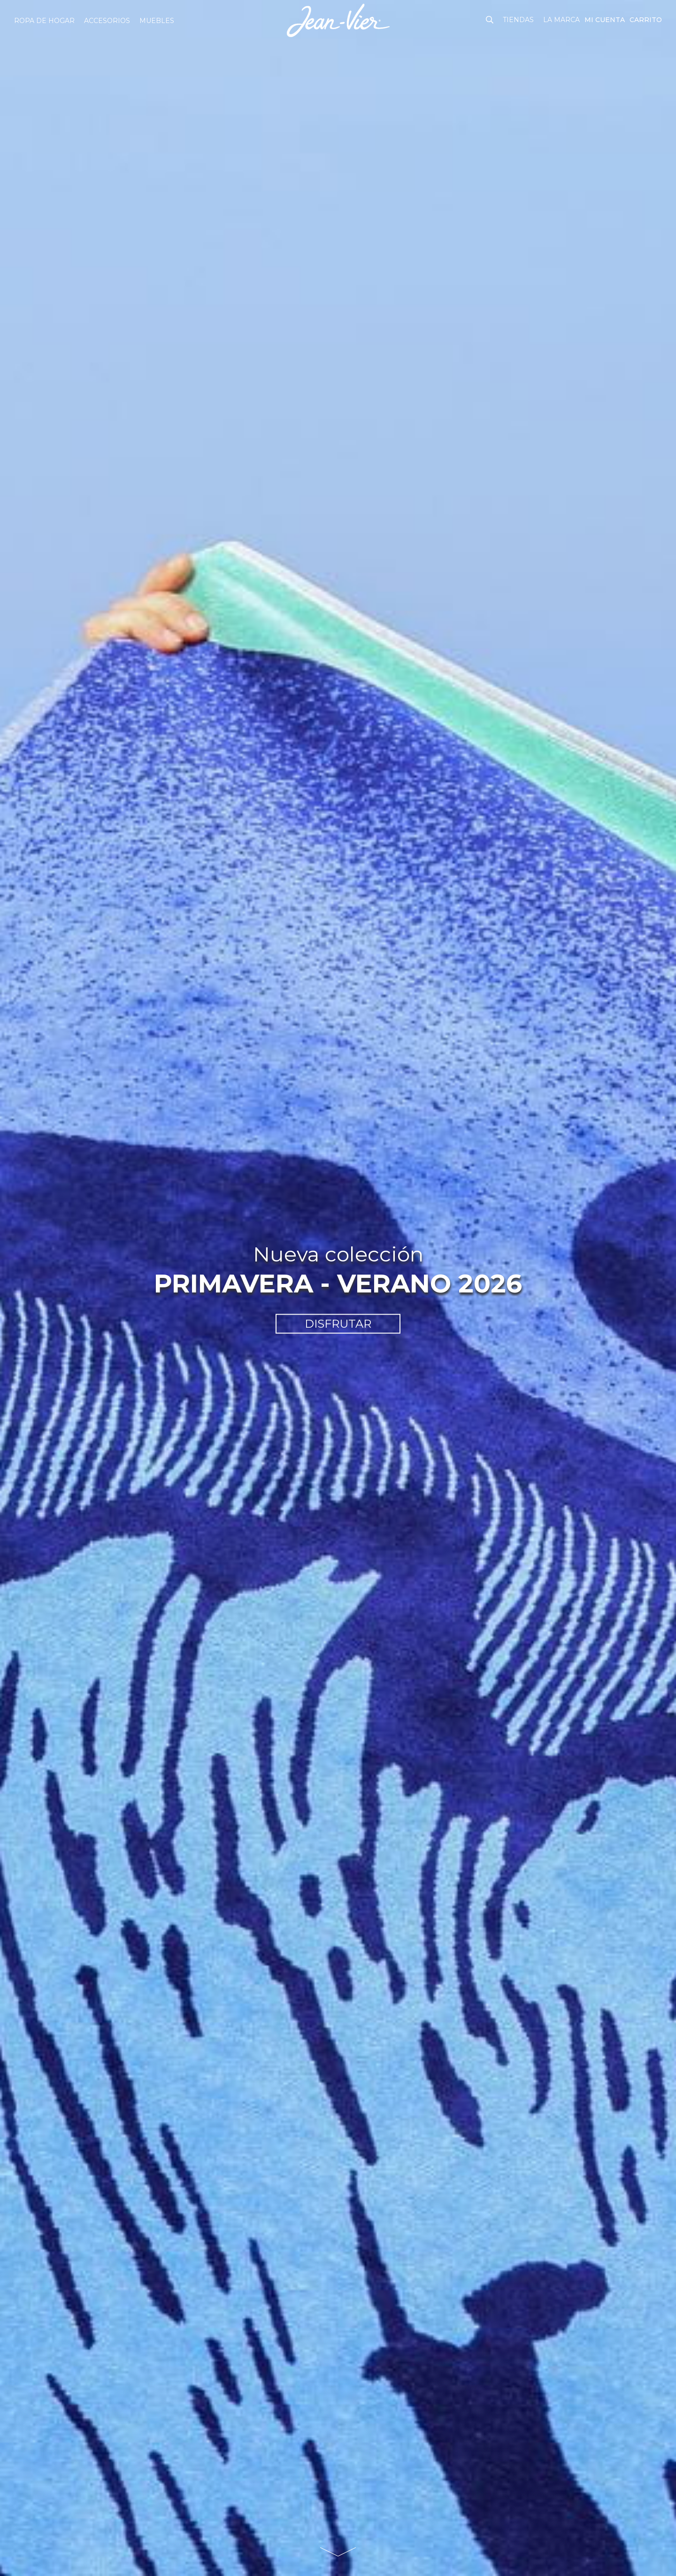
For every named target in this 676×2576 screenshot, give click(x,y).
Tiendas (518, 19)
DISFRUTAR (338, 1324)
